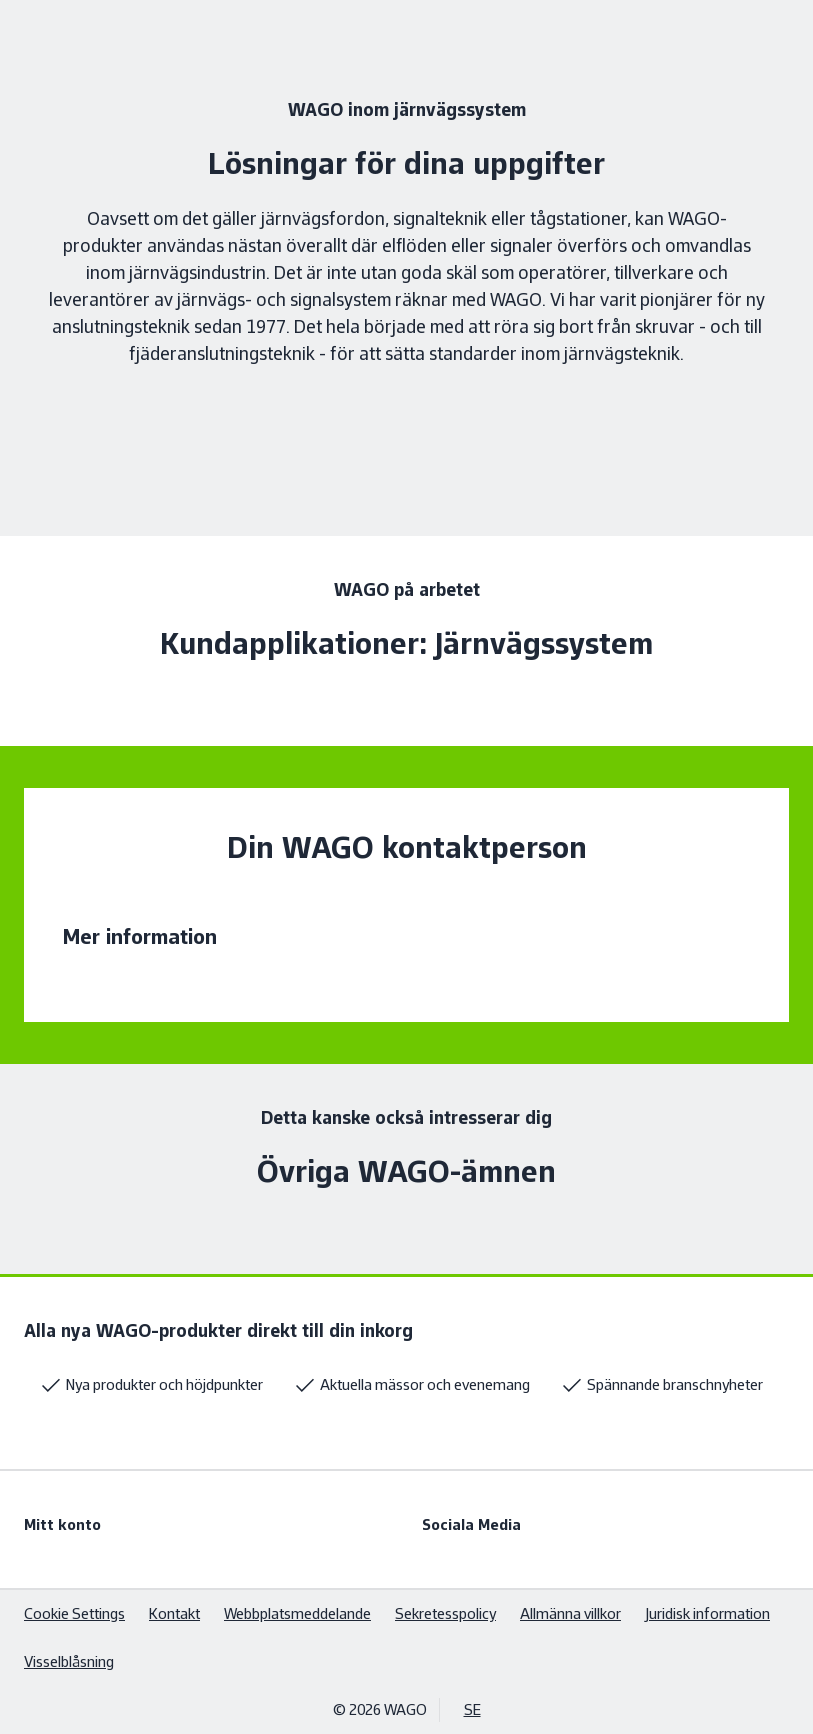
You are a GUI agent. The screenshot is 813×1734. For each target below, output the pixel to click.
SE (472, 1709)
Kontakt (174, 1613)
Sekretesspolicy (445, 1613)
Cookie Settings (74, 1613)
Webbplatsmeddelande (297, 1613)
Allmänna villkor (570, 1613)
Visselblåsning (69, 1661)
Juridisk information (707, 1613)
